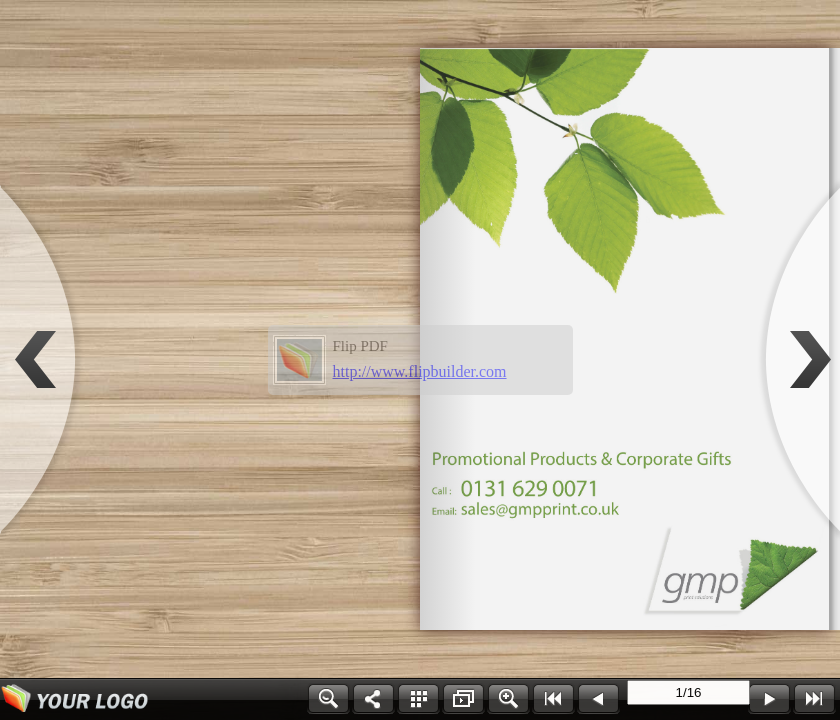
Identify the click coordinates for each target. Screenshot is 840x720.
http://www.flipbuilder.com (420, 371)
